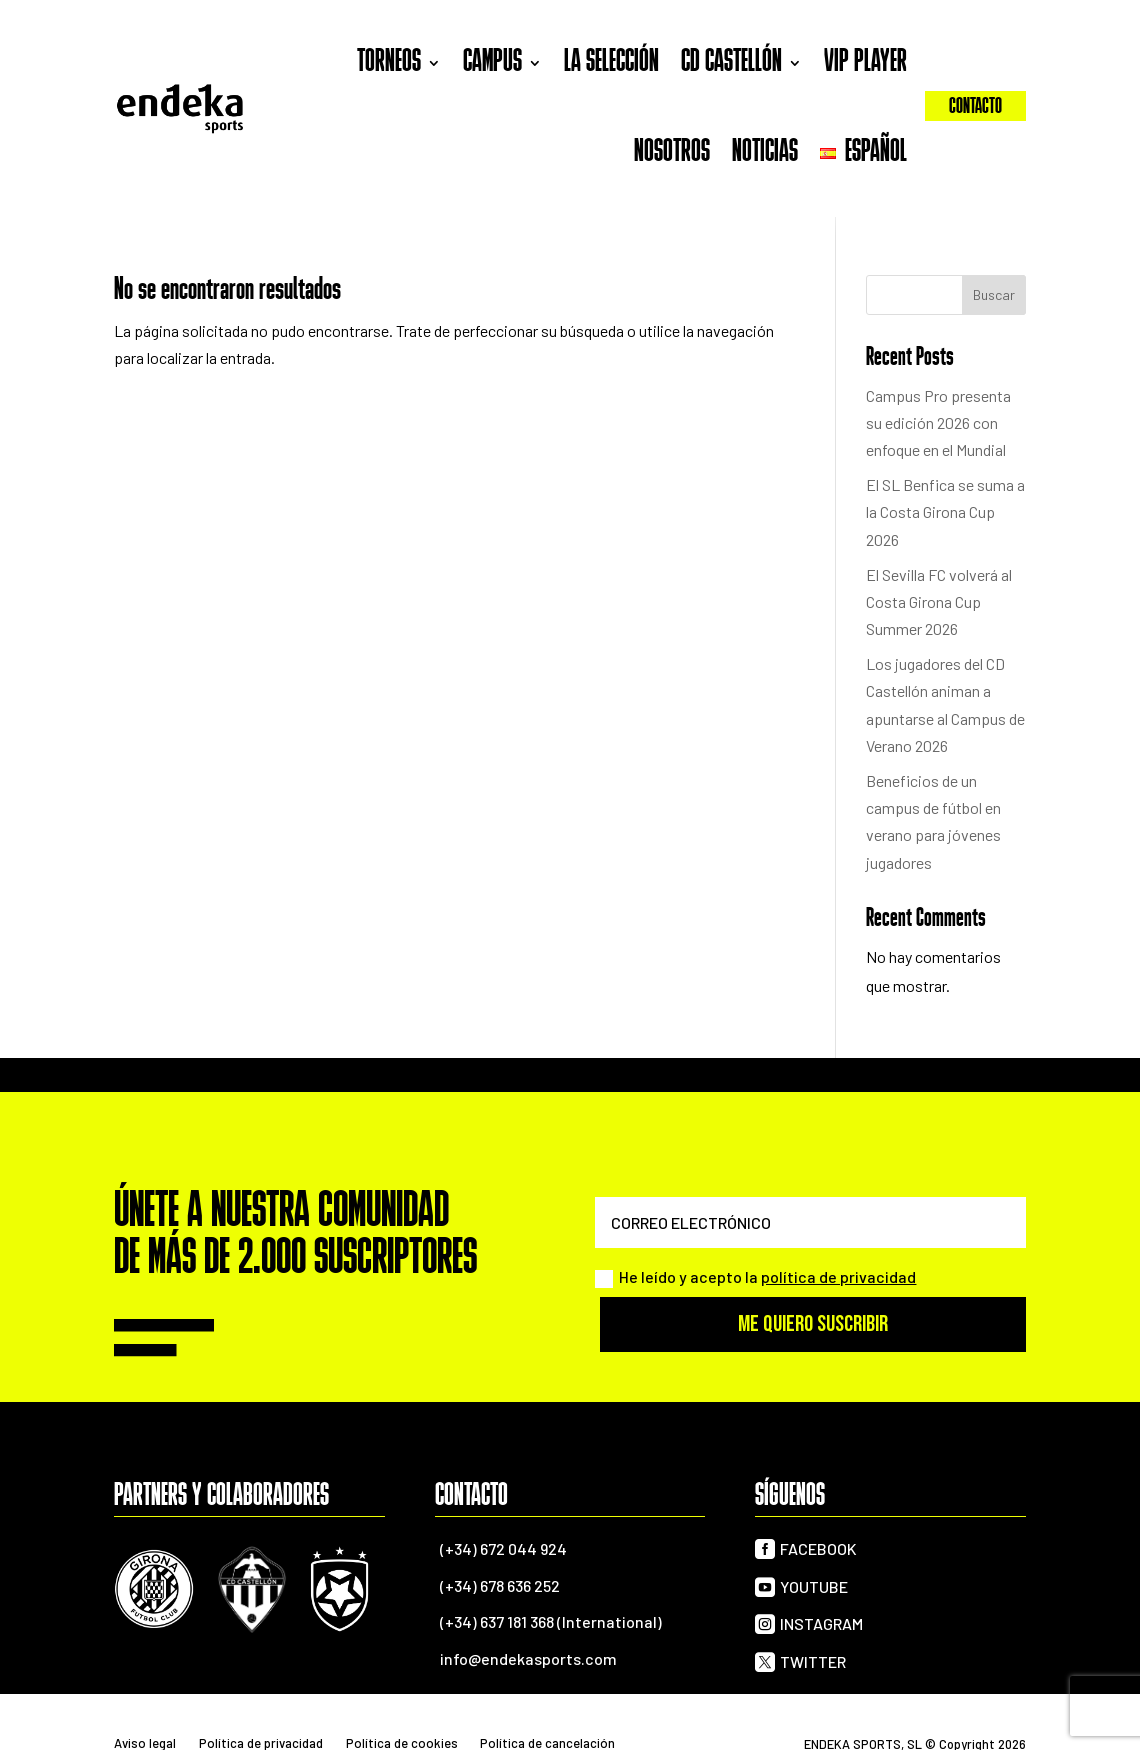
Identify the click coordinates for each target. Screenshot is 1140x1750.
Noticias (765, 153)
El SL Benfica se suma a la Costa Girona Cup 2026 (945, 511)
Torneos (389, 63)
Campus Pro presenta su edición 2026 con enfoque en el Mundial (938, 422)
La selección (611, 63)
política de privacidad (838, 1276)
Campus (492, 63)
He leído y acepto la (755, 1277)
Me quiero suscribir (813, 1324)
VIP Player (865, 63)
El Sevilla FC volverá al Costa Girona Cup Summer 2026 (939, 601)
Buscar (994, 294)
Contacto (975, 107)
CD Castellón (731, 63)
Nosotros (672, 153)
